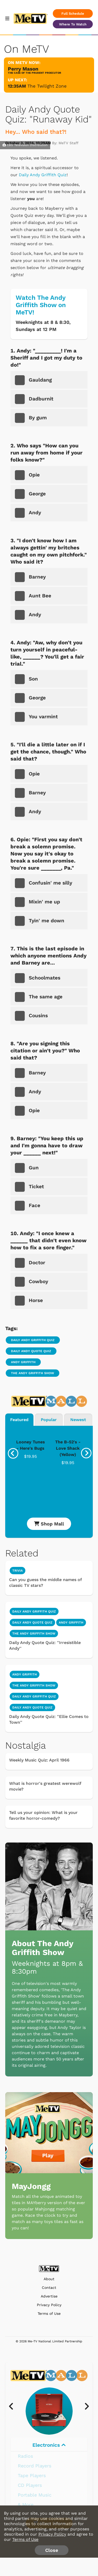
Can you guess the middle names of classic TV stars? (45, 1582)
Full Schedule (72, 13)
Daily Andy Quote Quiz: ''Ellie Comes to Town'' (49, 1719)
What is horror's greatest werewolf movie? (45, 1786)
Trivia (17, 1570)
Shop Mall (49, 1524)
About (49, 2279)
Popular (49, 1419)
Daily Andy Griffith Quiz (43, 174)
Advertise (49, 2296)
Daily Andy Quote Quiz (31, 1351)
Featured (19, 1419)
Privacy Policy (49, 2305)
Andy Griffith (23, 1362)
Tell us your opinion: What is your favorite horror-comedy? (43, 1815)
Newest (78, 1419)
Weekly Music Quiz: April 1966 (39, 1760)
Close (51, 2550)
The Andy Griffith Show (32, 1373)
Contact (49, 2287)
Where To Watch (73, 24)
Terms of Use (49, 2313)
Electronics (49, 2445)
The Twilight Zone (47, 86)
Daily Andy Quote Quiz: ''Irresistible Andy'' (45, 1645)
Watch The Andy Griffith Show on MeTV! (41, 305)
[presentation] (13, 1453)
